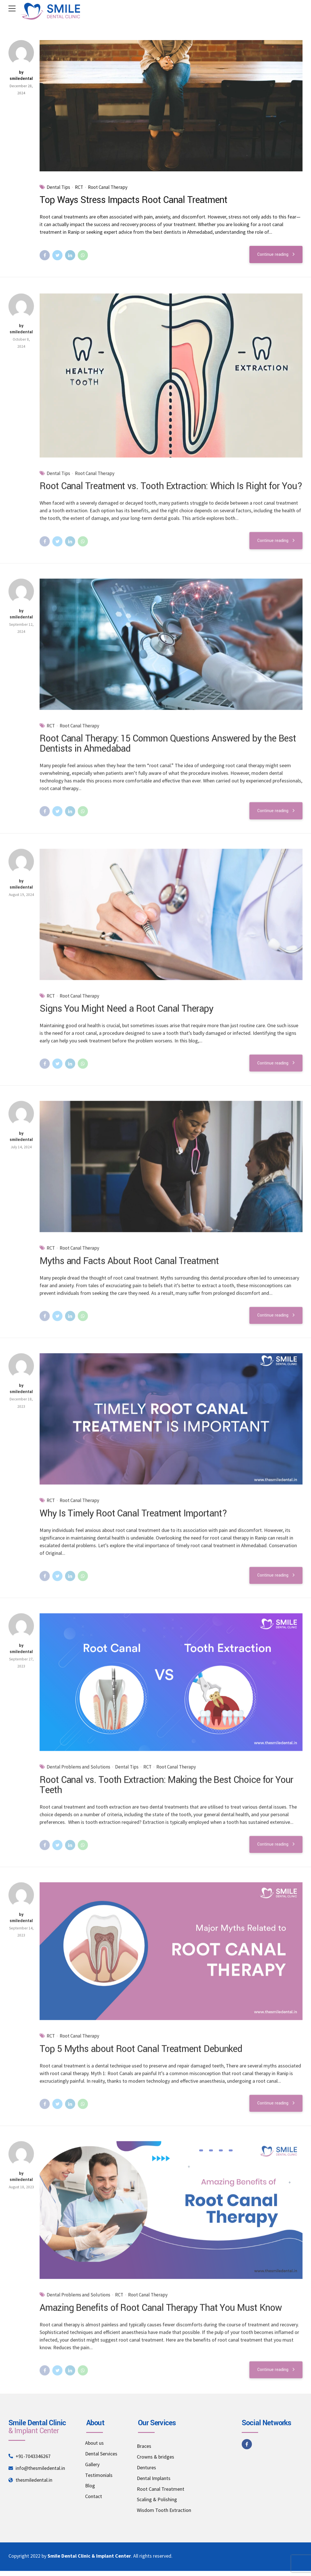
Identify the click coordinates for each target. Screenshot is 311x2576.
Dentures (146, 2467)
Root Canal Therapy (108, 187)
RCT (79, 187)
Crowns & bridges (155, 2456)
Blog (90, 2485)
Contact (93, 2496)
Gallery (92, 2464)
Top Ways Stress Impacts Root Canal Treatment (133, 200)
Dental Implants (153, 2478)
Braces (144, 2446)
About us (94, 2443)
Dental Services (101, 2453)
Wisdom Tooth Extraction (164, 2510)
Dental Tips (58, 187)
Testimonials (99, 2475)
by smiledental (21, 75)
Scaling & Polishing (157, 2499)
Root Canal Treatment (160, 2489)
